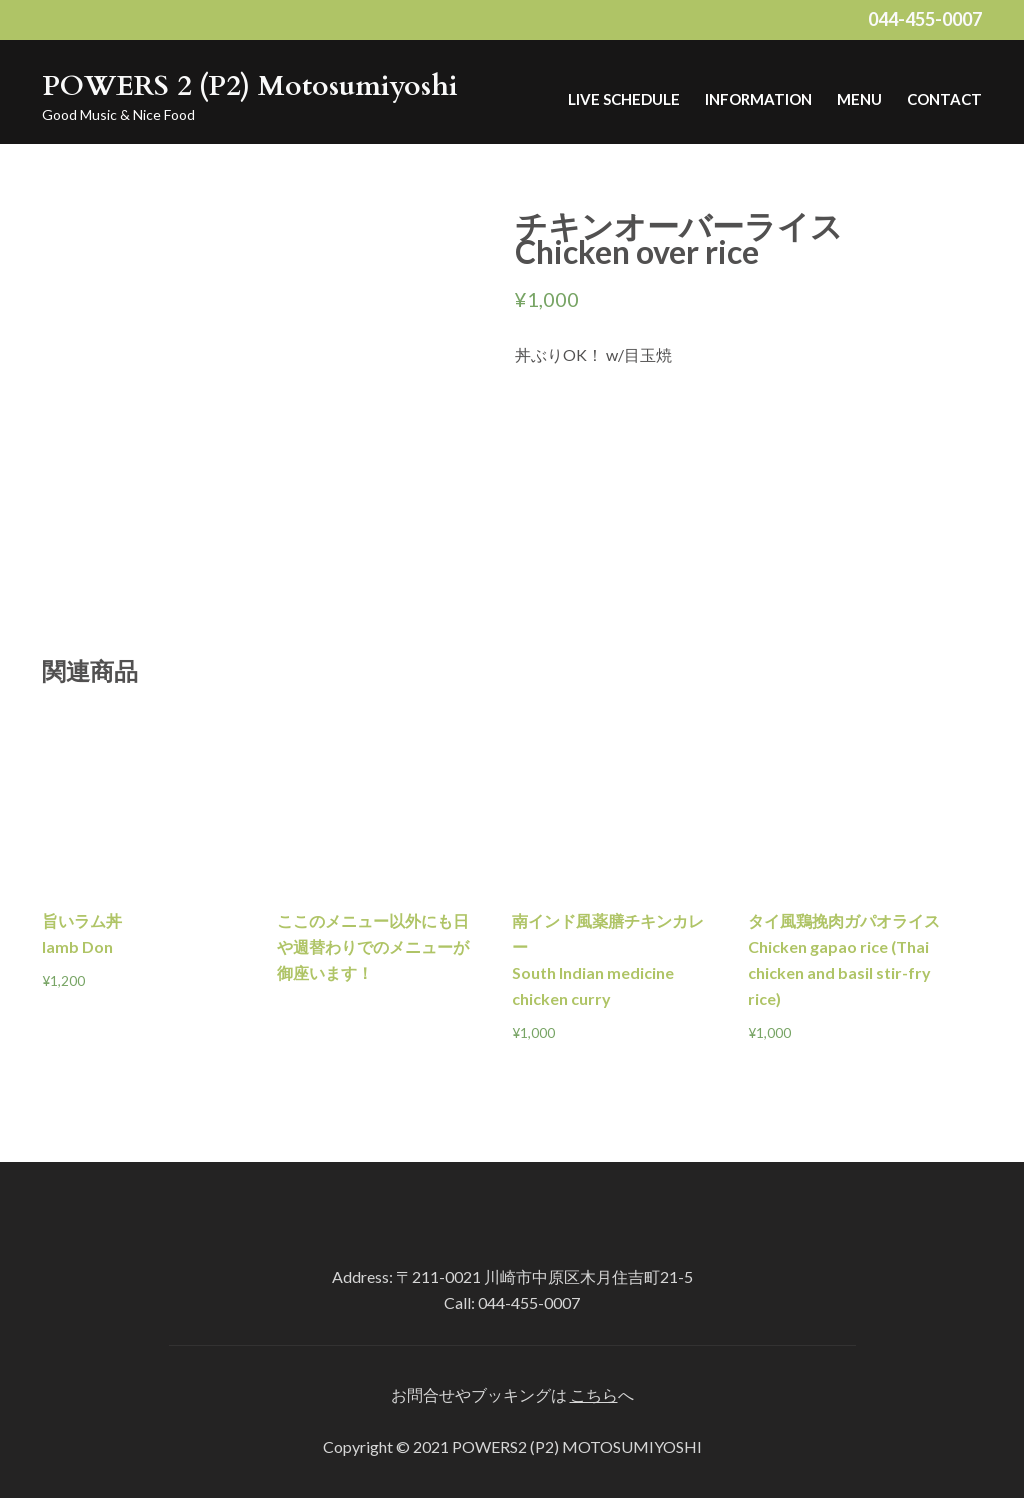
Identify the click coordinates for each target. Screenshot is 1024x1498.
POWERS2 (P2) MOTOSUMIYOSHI (577, 1446)
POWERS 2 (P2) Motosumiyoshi (250, 86)
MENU (859, 99)
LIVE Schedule (624, 99)
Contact (944, 99)
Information (758, 99)
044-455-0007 (925, 19)
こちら (594, 1394)
